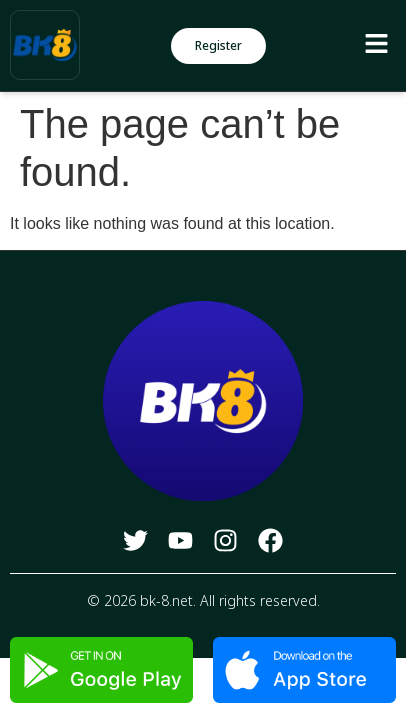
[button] (376, 45)
